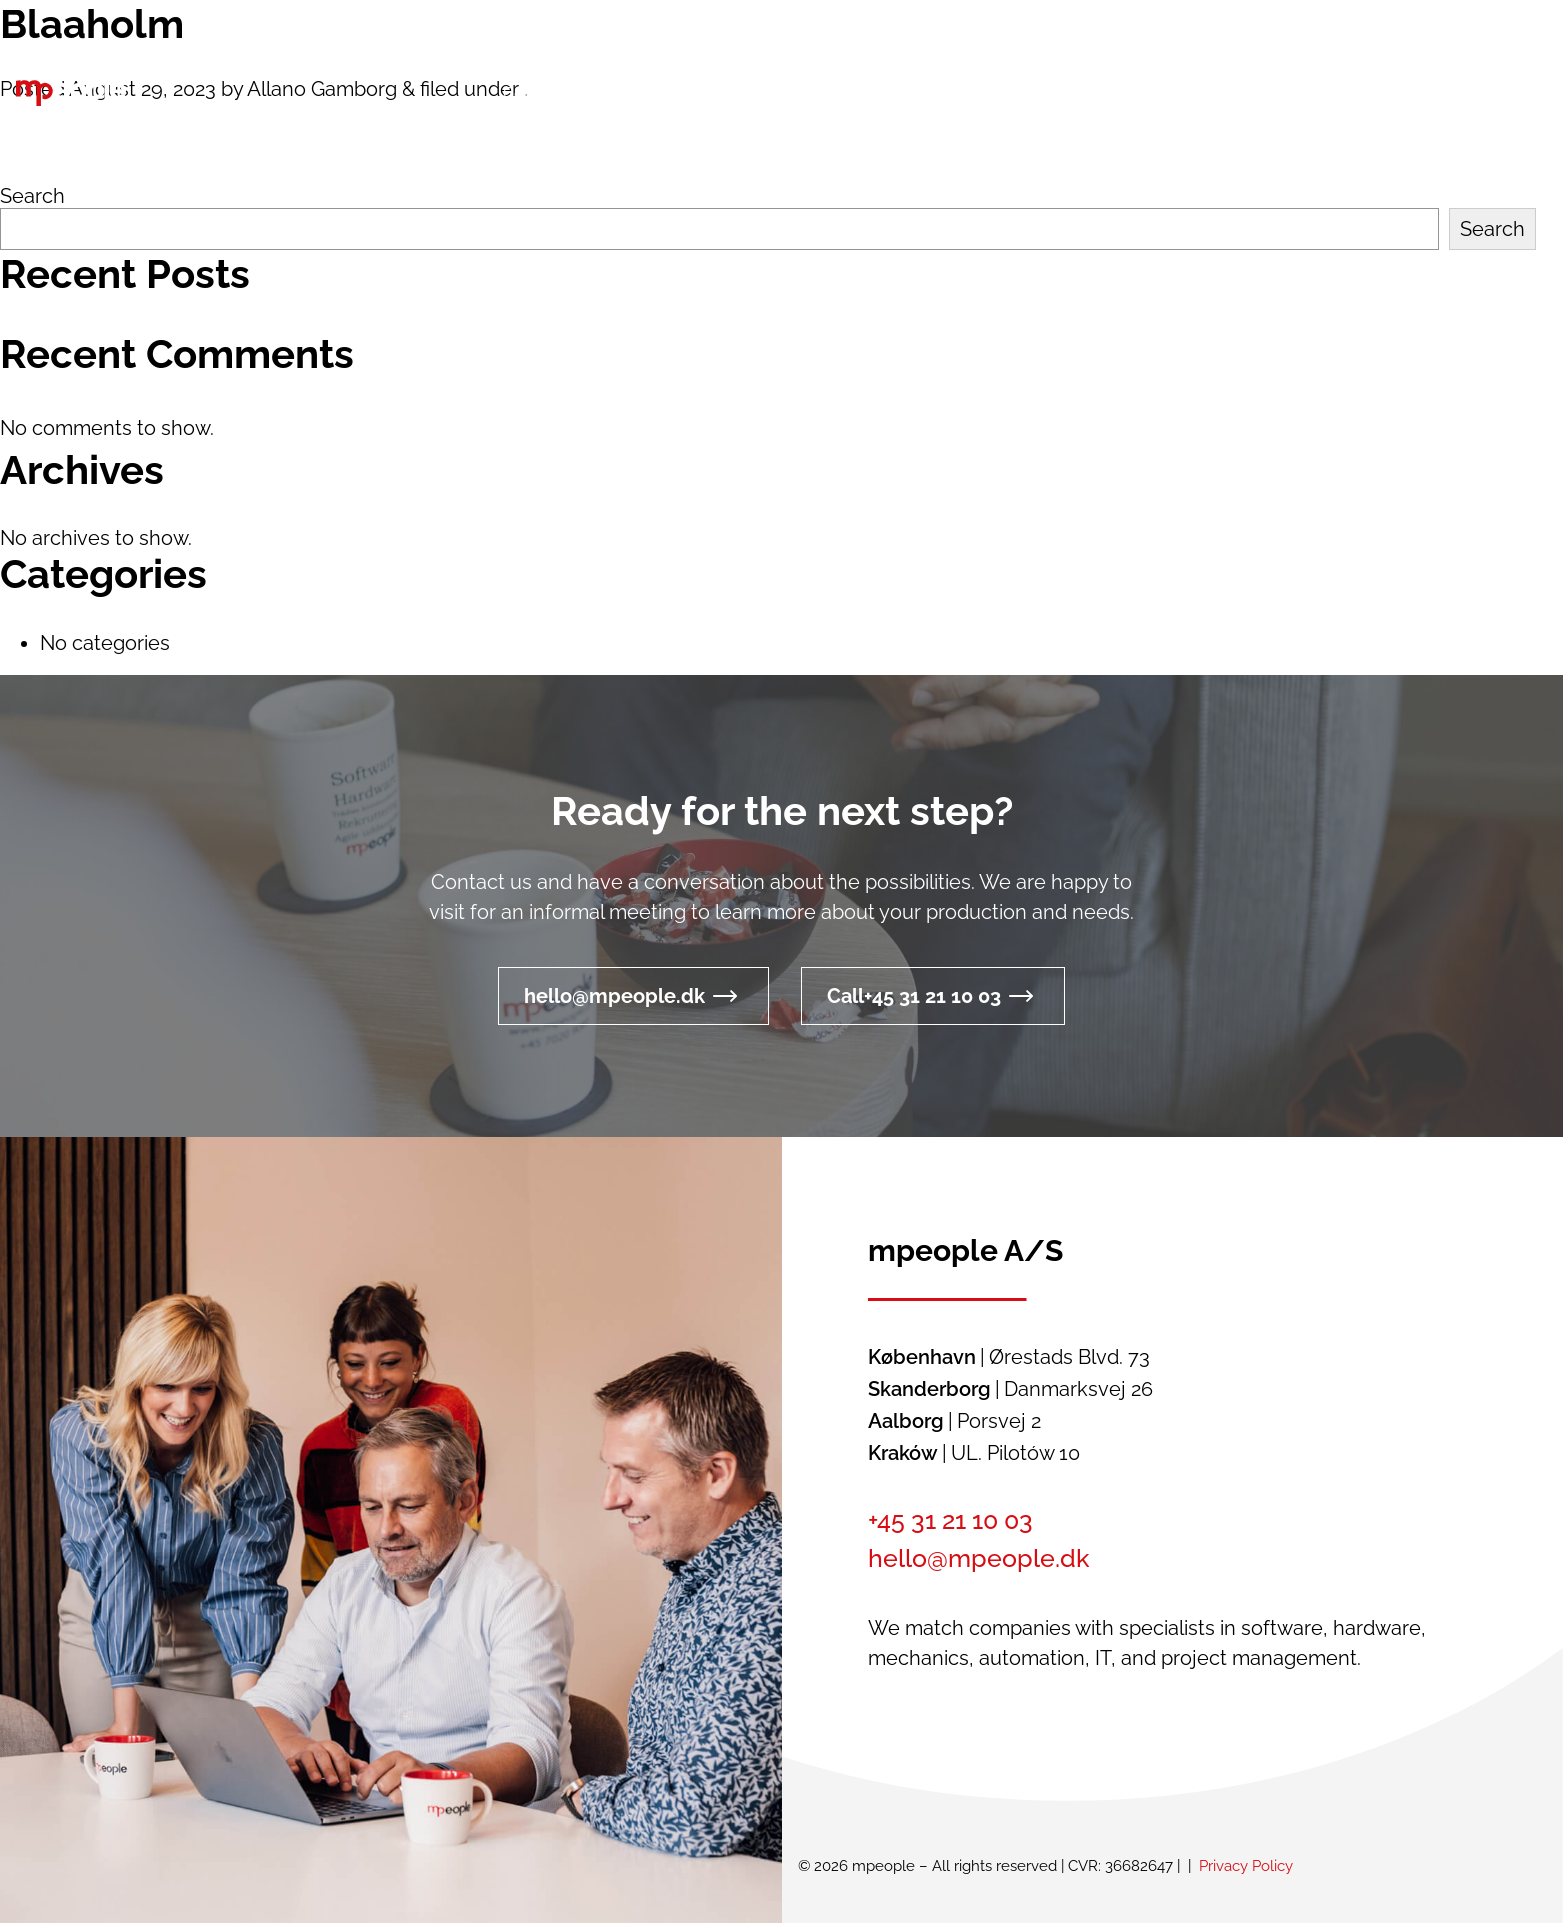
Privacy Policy (1246, 1866)
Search (32, 196)
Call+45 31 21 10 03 (914, 996)
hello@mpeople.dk (614, 996)
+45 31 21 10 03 (950, 1520)
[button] (1181, 94)
